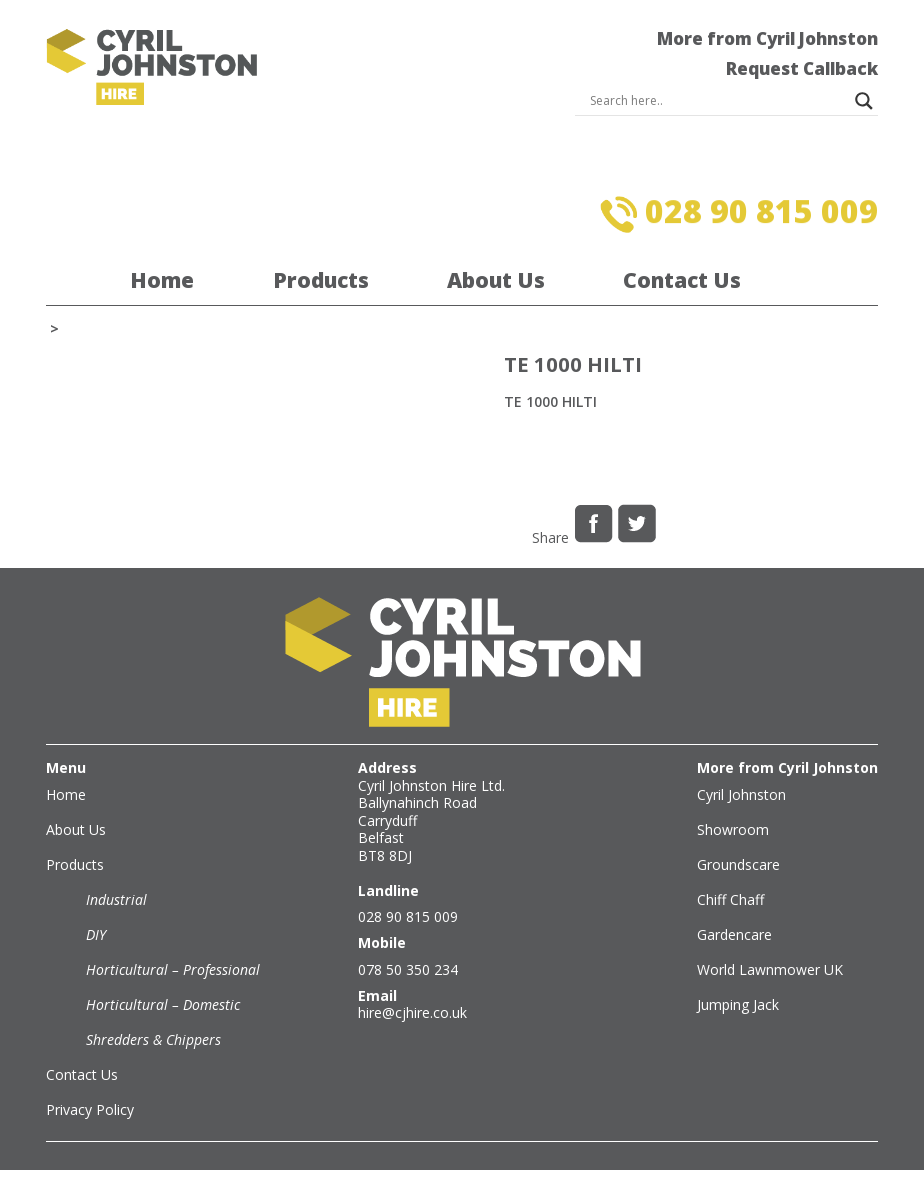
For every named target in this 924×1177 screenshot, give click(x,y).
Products (321, 280)
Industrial (116, 899)
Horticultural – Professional (173, 969)
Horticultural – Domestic (163, 1004)
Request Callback (802, 68)
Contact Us (682, 280)
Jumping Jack (738, 1004)
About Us (496, 280)
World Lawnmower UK (770, 969)
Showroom (733, 829)
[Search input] (717, 101)
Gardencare (734, 934)
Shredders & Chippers (153, 1039)
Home (162, 280)
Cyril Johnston (741, 794)
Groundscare (738, 864)
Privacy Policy (90, 1109)
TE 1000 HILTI (550, 401)
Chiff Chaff (730, 899)
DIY (96, 934)
